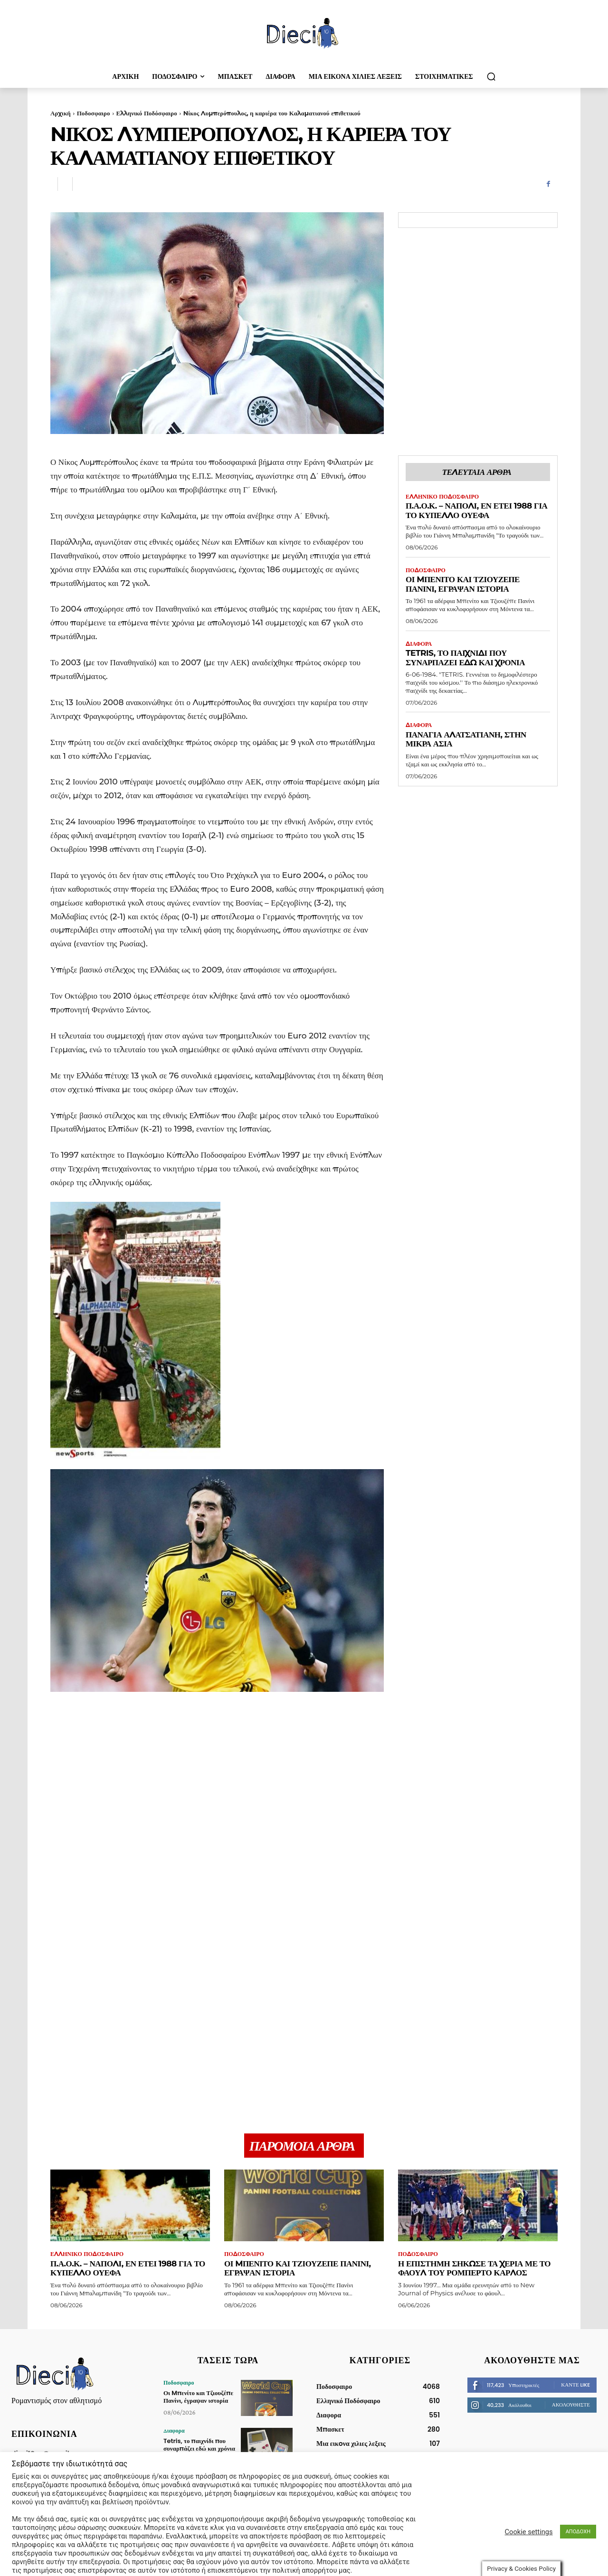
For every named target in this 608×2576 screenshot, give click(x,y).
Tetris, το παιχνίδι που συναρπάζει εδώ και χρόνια (465, 657)
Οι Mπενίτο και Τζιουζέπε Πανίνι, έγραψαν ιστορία (463, 584)
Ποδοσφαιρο (93, 113)
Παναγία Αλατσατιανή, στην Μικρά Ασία (466, 739)
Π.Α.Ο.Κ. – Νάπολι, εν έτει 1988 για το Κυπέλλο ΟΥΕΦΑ (476, 510)
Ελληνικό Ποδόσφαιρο (146, 113)
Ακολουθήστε (571, 2404)
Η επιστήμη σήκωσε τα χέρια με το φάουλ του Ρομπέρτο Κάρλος (474, 2268)
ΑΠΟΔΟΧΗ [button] (578, 2510)
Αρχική (60, 113)
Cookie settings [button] (529, 2509)
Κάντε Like (575, 2384)
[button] (491, 76)
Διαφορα (419, 644)
